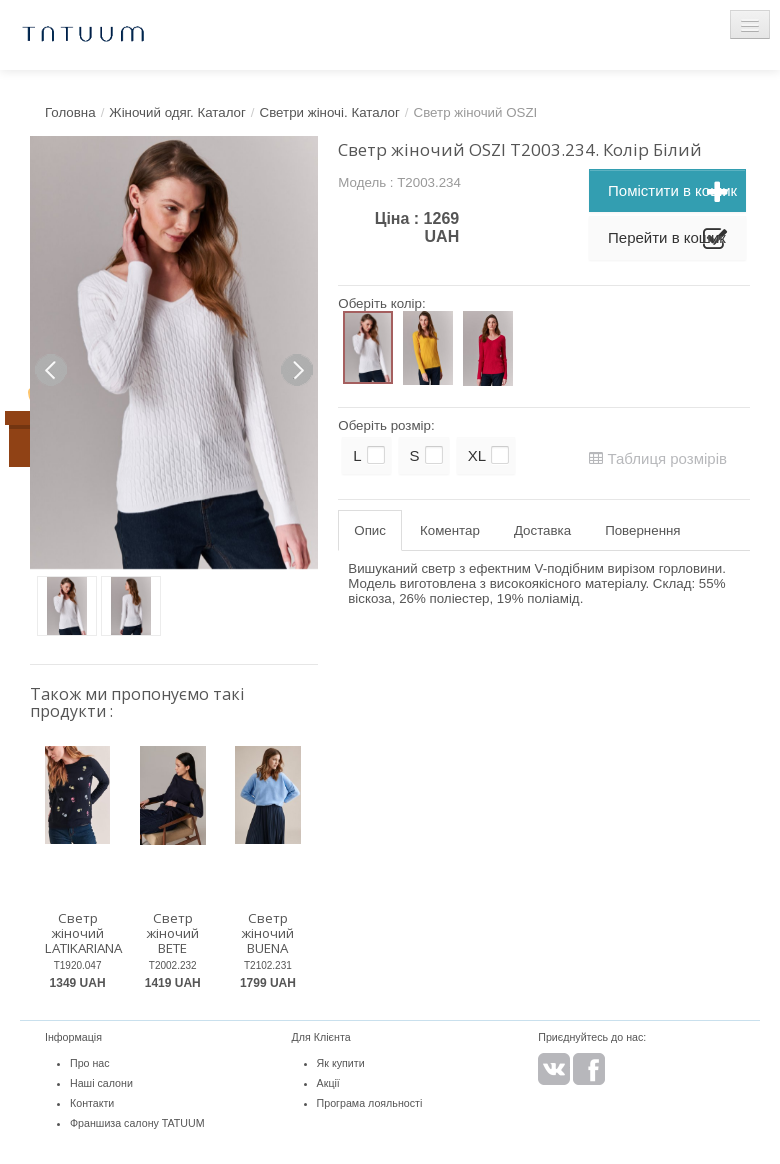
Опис (370, 530)
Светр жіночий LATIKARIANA (83, 932)
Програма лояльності (370, 1103)
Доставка (542, 530)
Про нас (90, 1063)
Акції (328, 1083)
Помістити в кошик (672, 193)
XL (477, 455)
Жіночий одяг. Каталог (177, 112)
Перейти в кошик (667, 240)
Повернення (642, 530)
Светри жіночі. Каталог (330, 112)
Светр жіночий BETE (172, 932)
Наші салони (101, 1083)
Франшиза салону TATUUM (137, 1123)
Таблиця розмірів (658, 458)
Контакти (92, 1103)
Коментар (450, 530)
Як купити (341, 1063)
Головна (70, 112)
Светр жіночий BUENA (267, 932)
